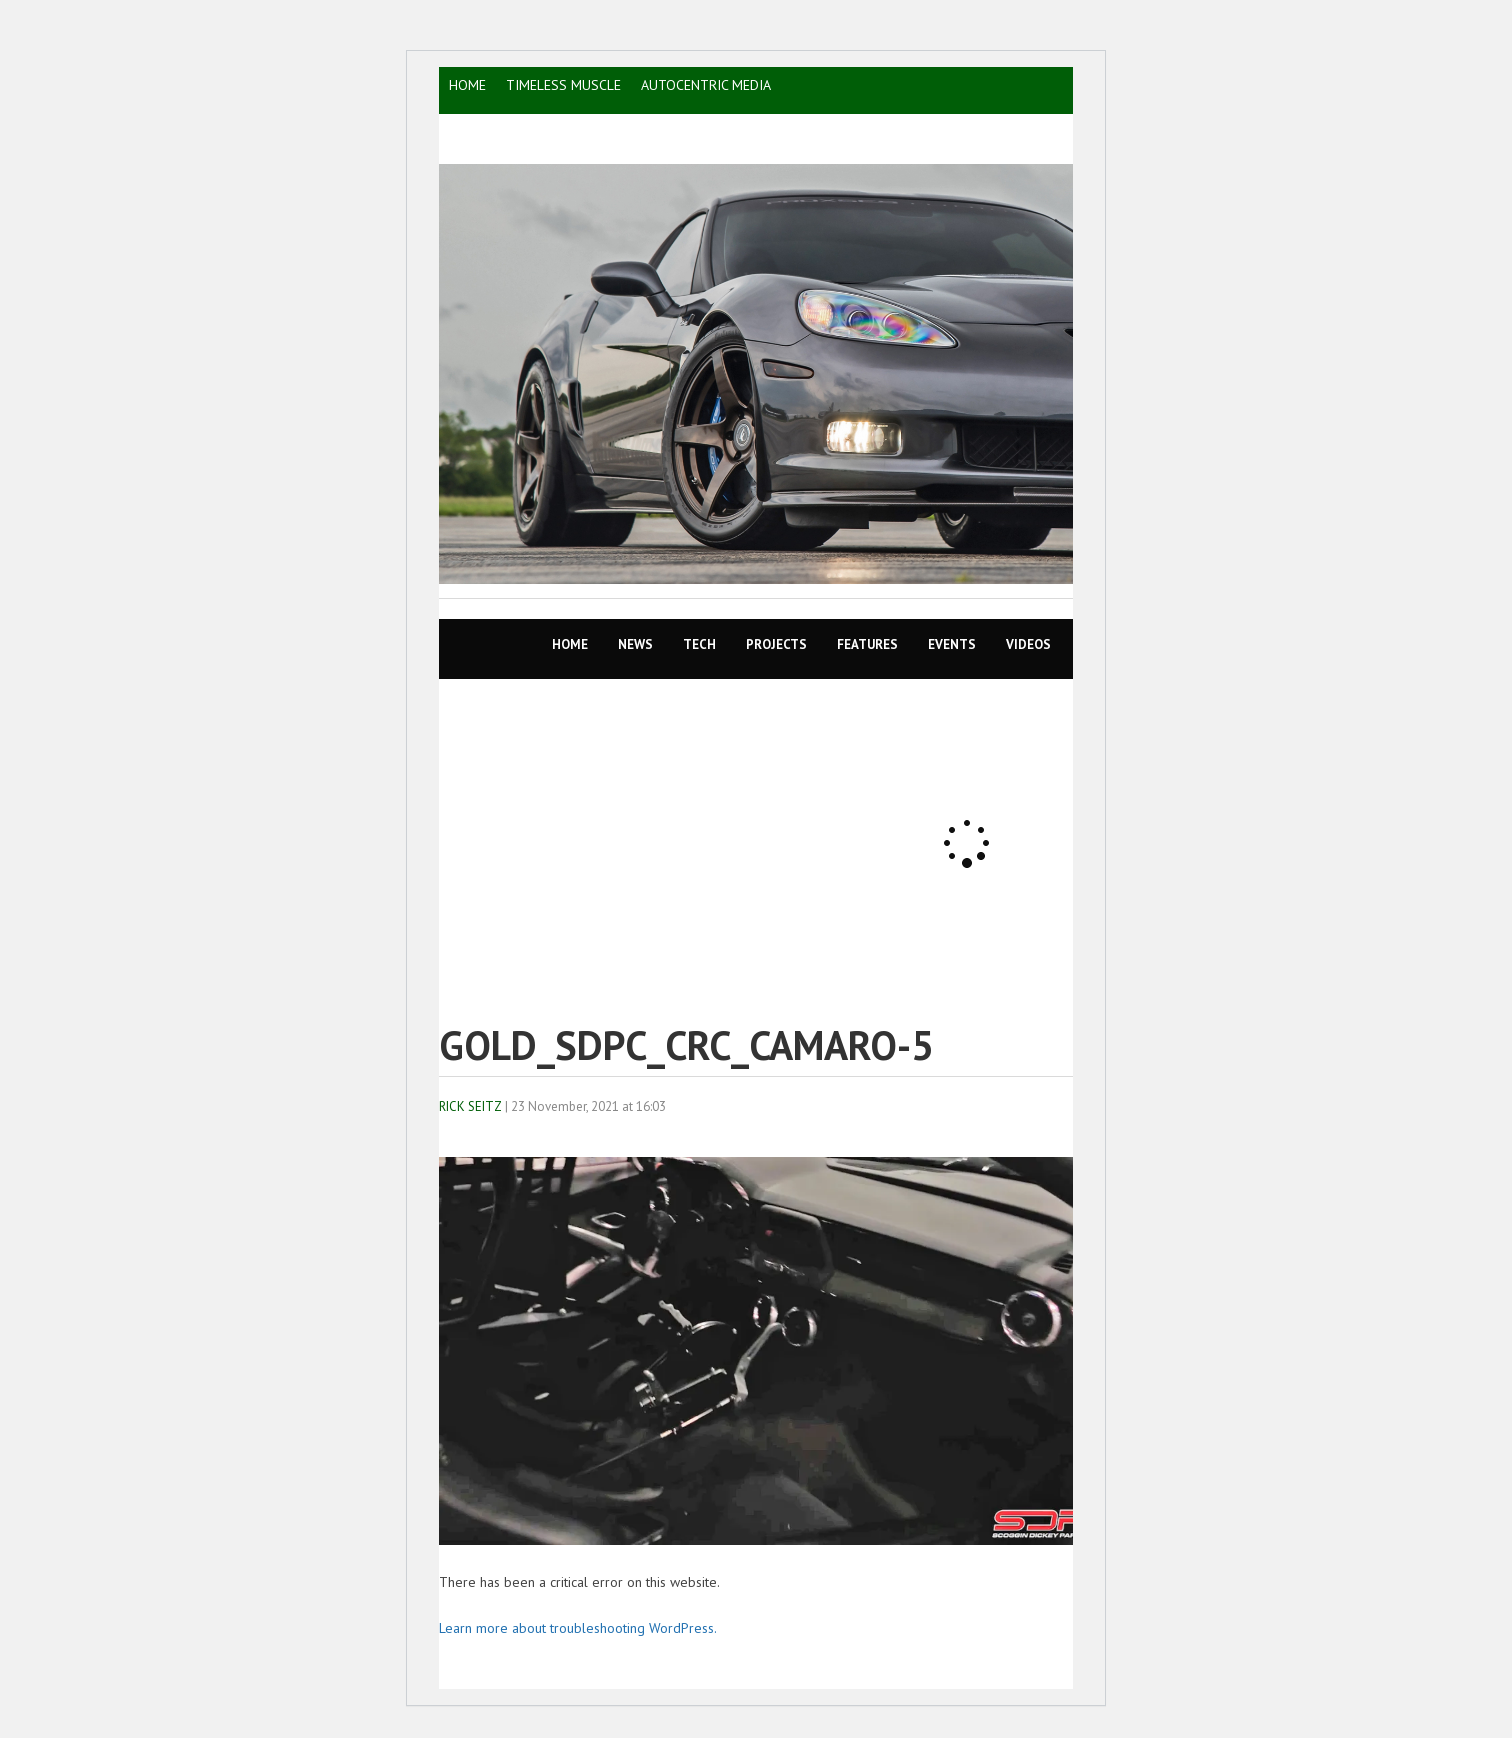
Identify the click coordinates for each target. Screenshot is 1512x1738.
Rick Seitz (470, 1106)
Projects (776, 644)
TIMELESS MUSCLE (563, 85)
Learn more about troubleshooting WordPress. (578, 1628)
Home (570, 644)
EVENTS (952, 644)
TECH (699, 644)
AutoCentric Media (706, 85)
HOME (467, 85)
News (635, 644)
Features (867, 644)
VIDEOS (1028, 644)
